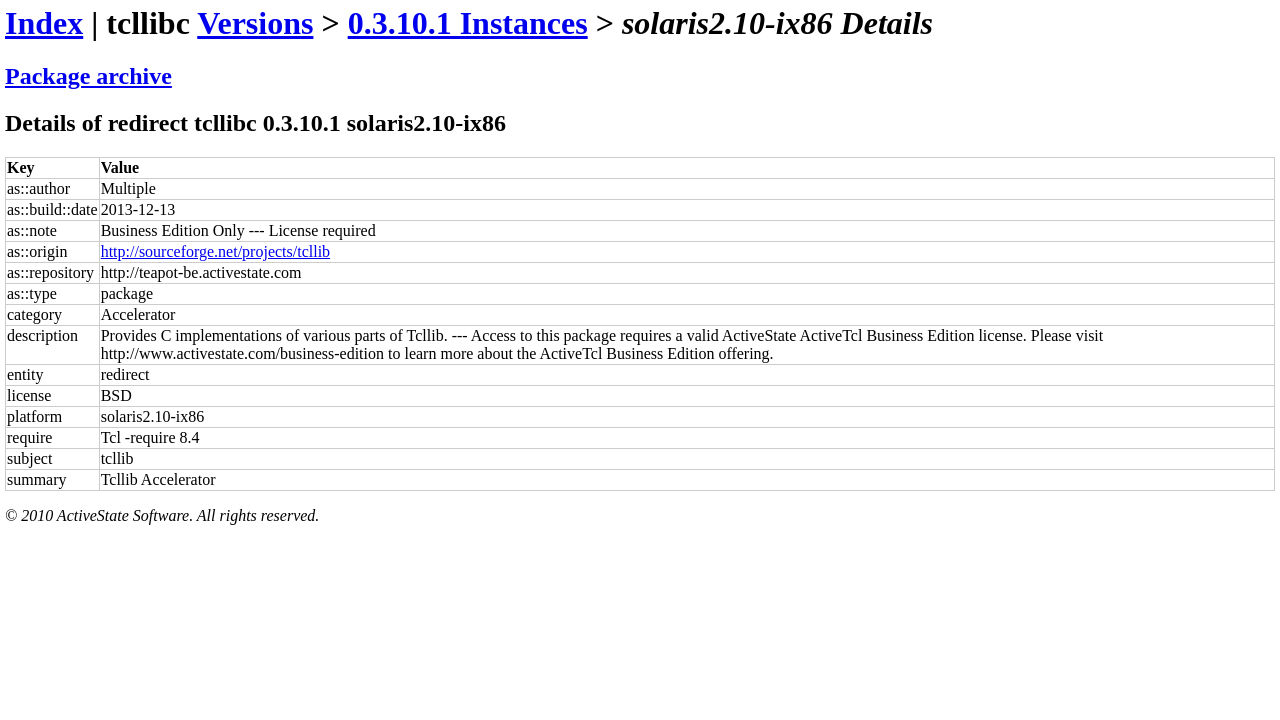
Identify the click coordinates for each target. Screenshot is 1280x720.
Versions (255, 23)
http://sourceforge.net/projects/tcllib (215, 251)
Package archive (88, 76)
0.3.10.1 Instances (468, 23)
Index (44, 23)
